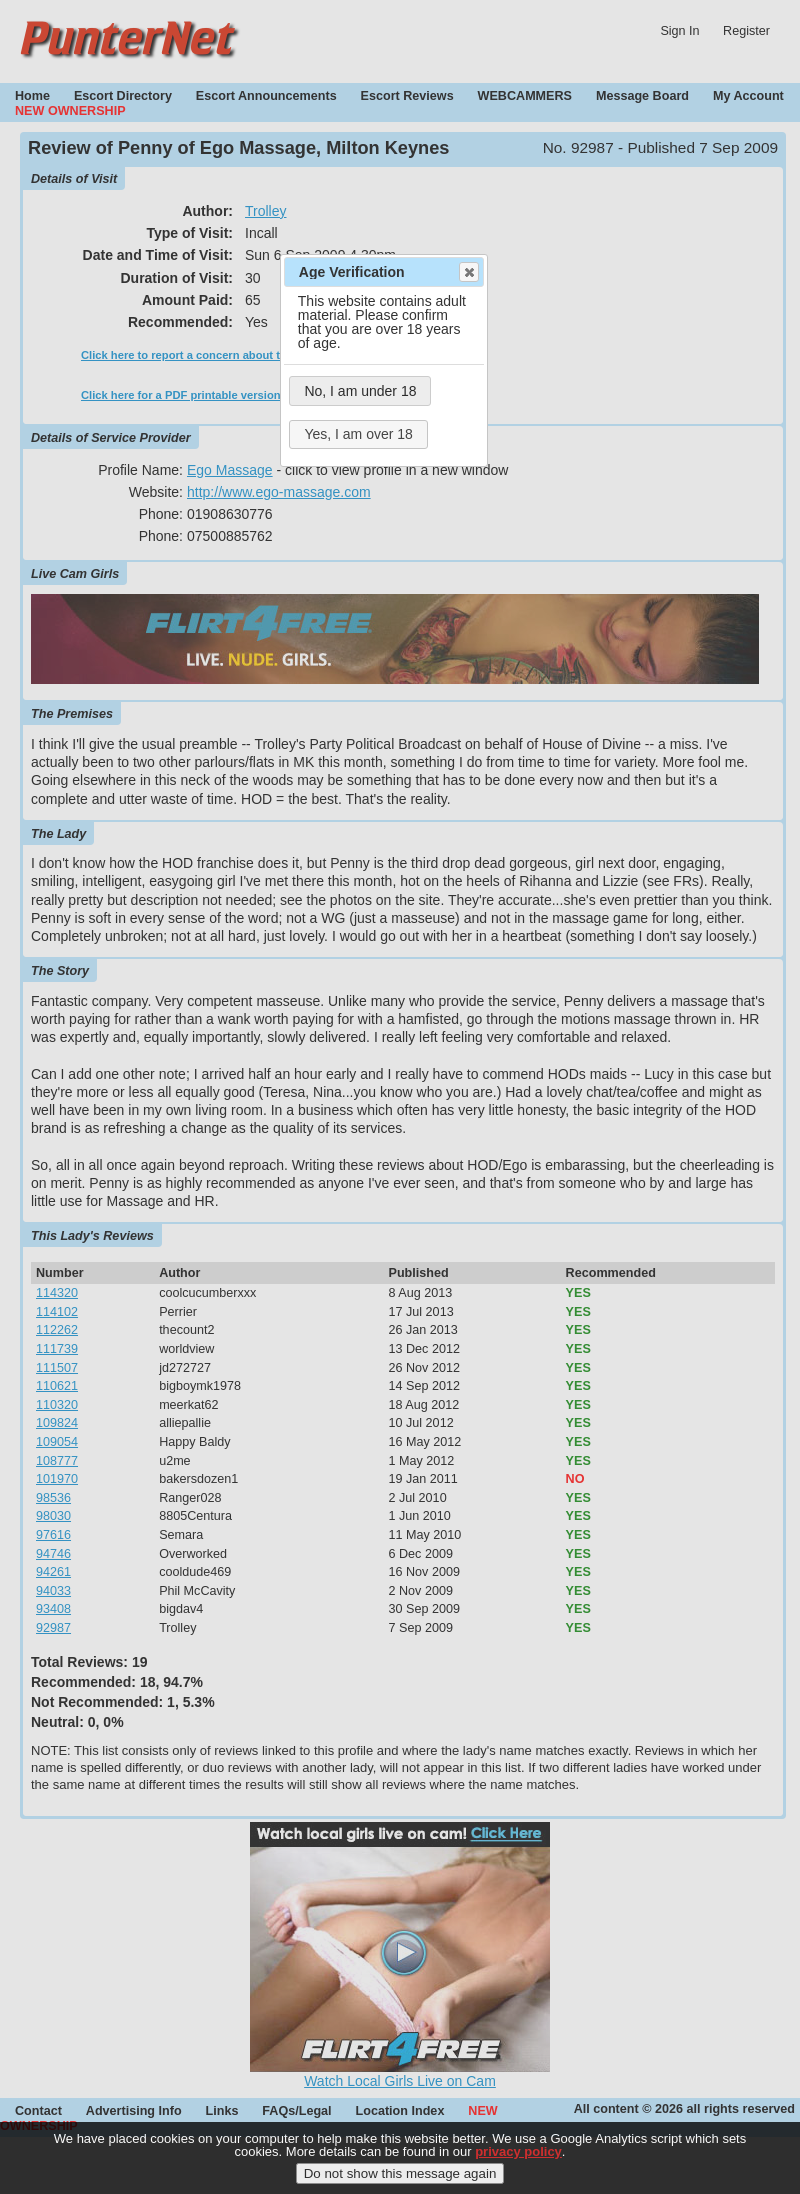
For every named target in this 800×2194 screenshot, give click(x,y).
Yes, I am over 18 (358, 434)
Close (468, 272)
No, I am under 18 (360, 391)
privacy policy (518, 2151)
